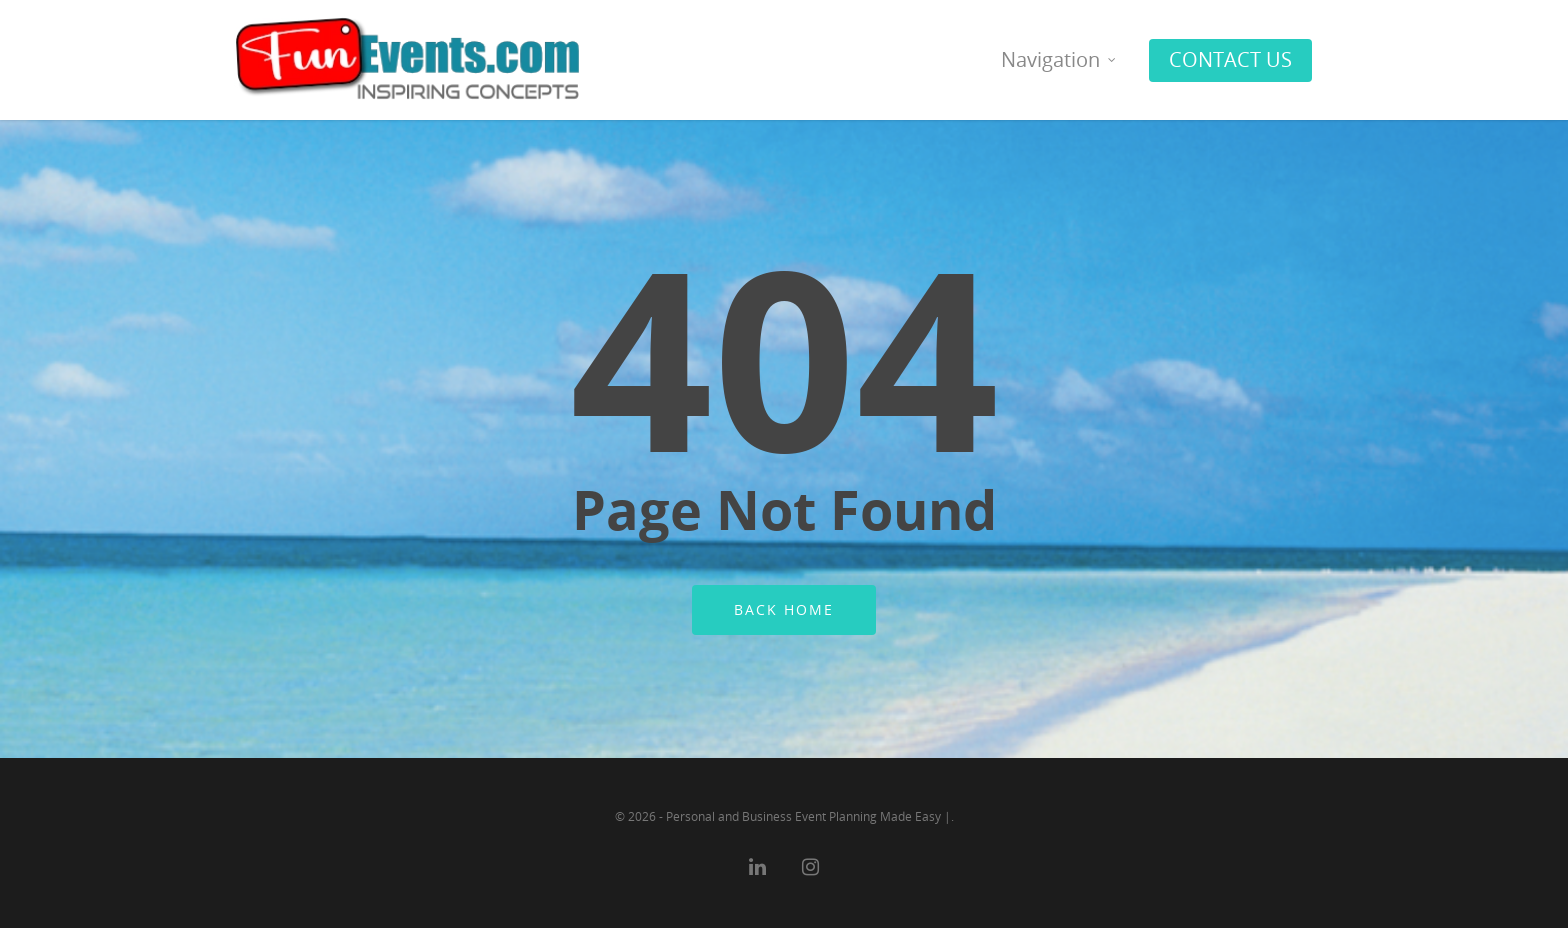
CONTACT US (1230, 59)
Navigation (1059, 59)
